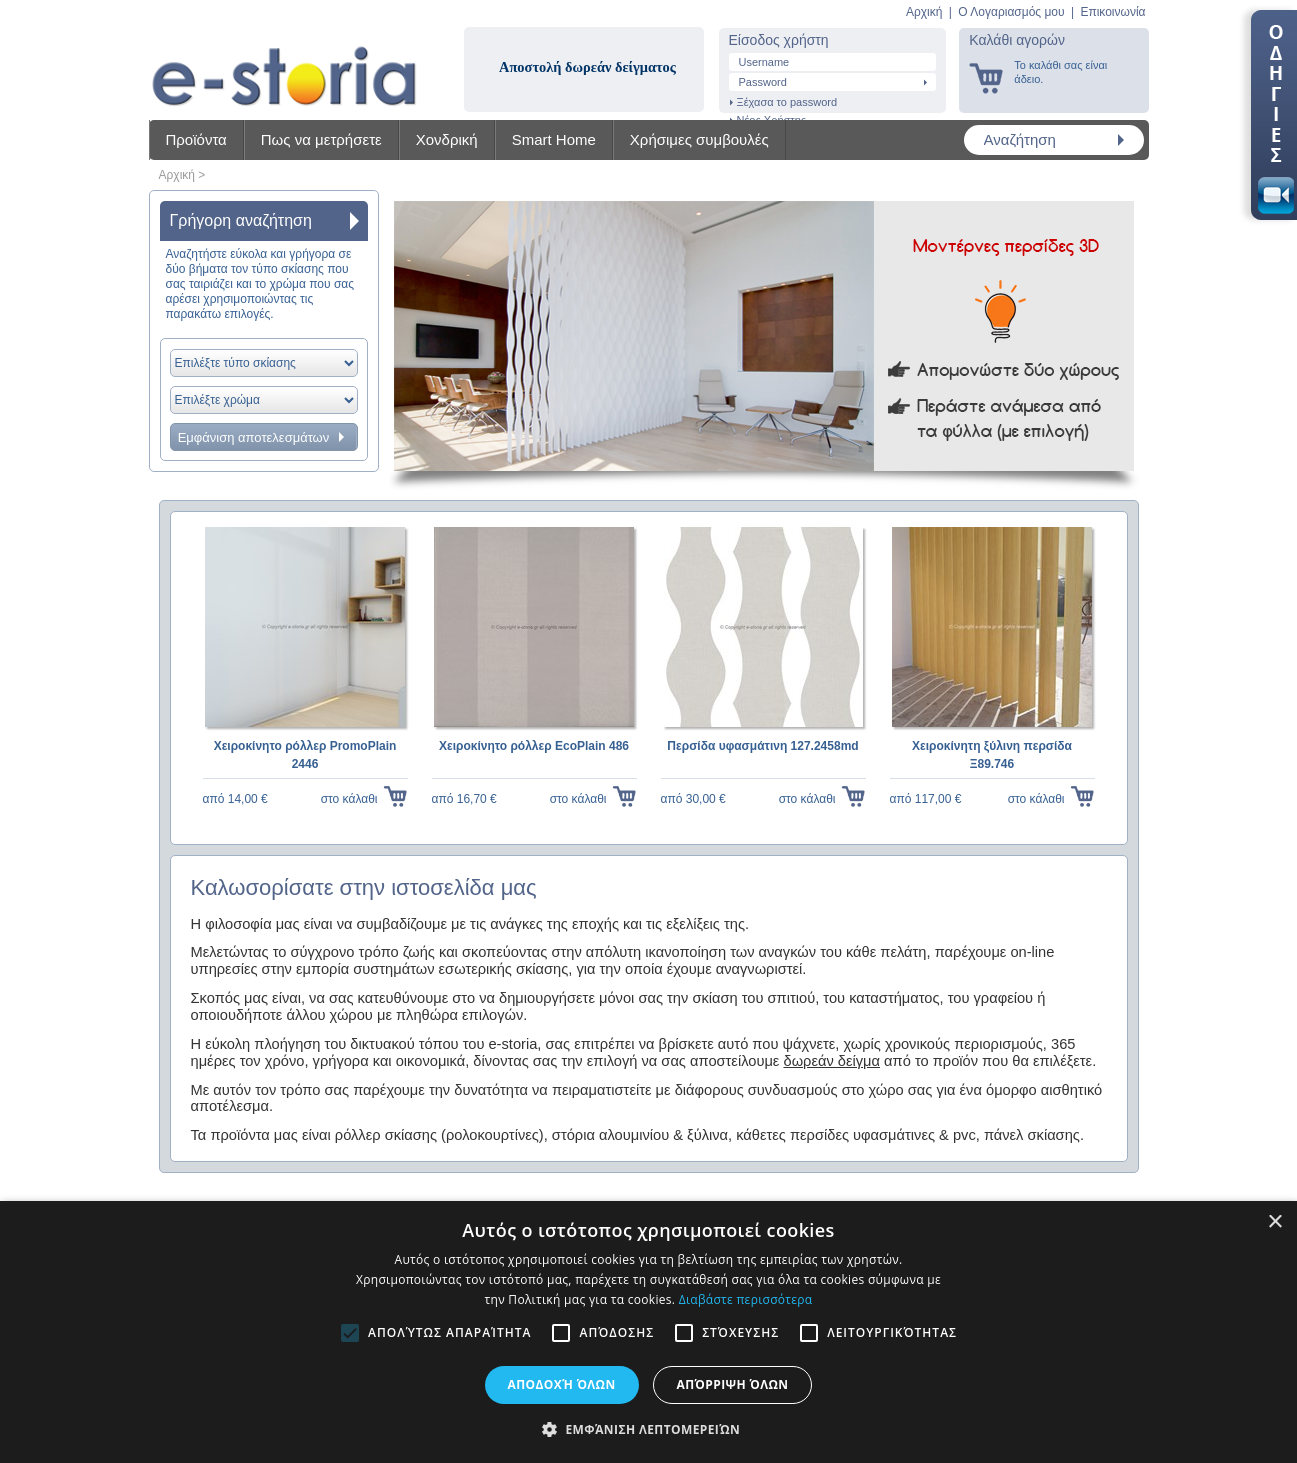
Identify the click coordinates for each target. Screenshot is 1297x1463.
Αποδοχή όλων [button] (562, 1384)
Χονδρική (447, 139)
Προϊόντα (196, 139)
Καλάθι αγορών (1017, 40)
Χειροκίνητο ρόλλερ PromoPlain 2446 (305, 755)
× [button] (1274, 1222)
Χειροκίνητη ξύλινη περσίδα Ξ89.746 (992, 755)
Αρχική (924, 12)
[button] (648, 1429)
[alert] (648, 1332)
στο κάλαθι (349, 799)
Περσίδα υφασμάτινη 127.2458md (762, 746)
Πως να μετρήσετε (321, 139)
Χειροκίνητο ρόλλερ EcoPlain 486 (534, 746)
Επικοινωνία (1112, 12)
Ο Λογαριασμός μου (1011, 12)
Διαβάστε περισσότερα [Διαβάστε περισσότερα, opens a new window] (746, 1299)
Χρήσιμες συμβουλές (699, 139)
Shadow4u (284, 60)
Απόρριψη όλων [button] (733, 1384)
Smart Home (554, 139)
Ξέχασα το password (787, 102)
